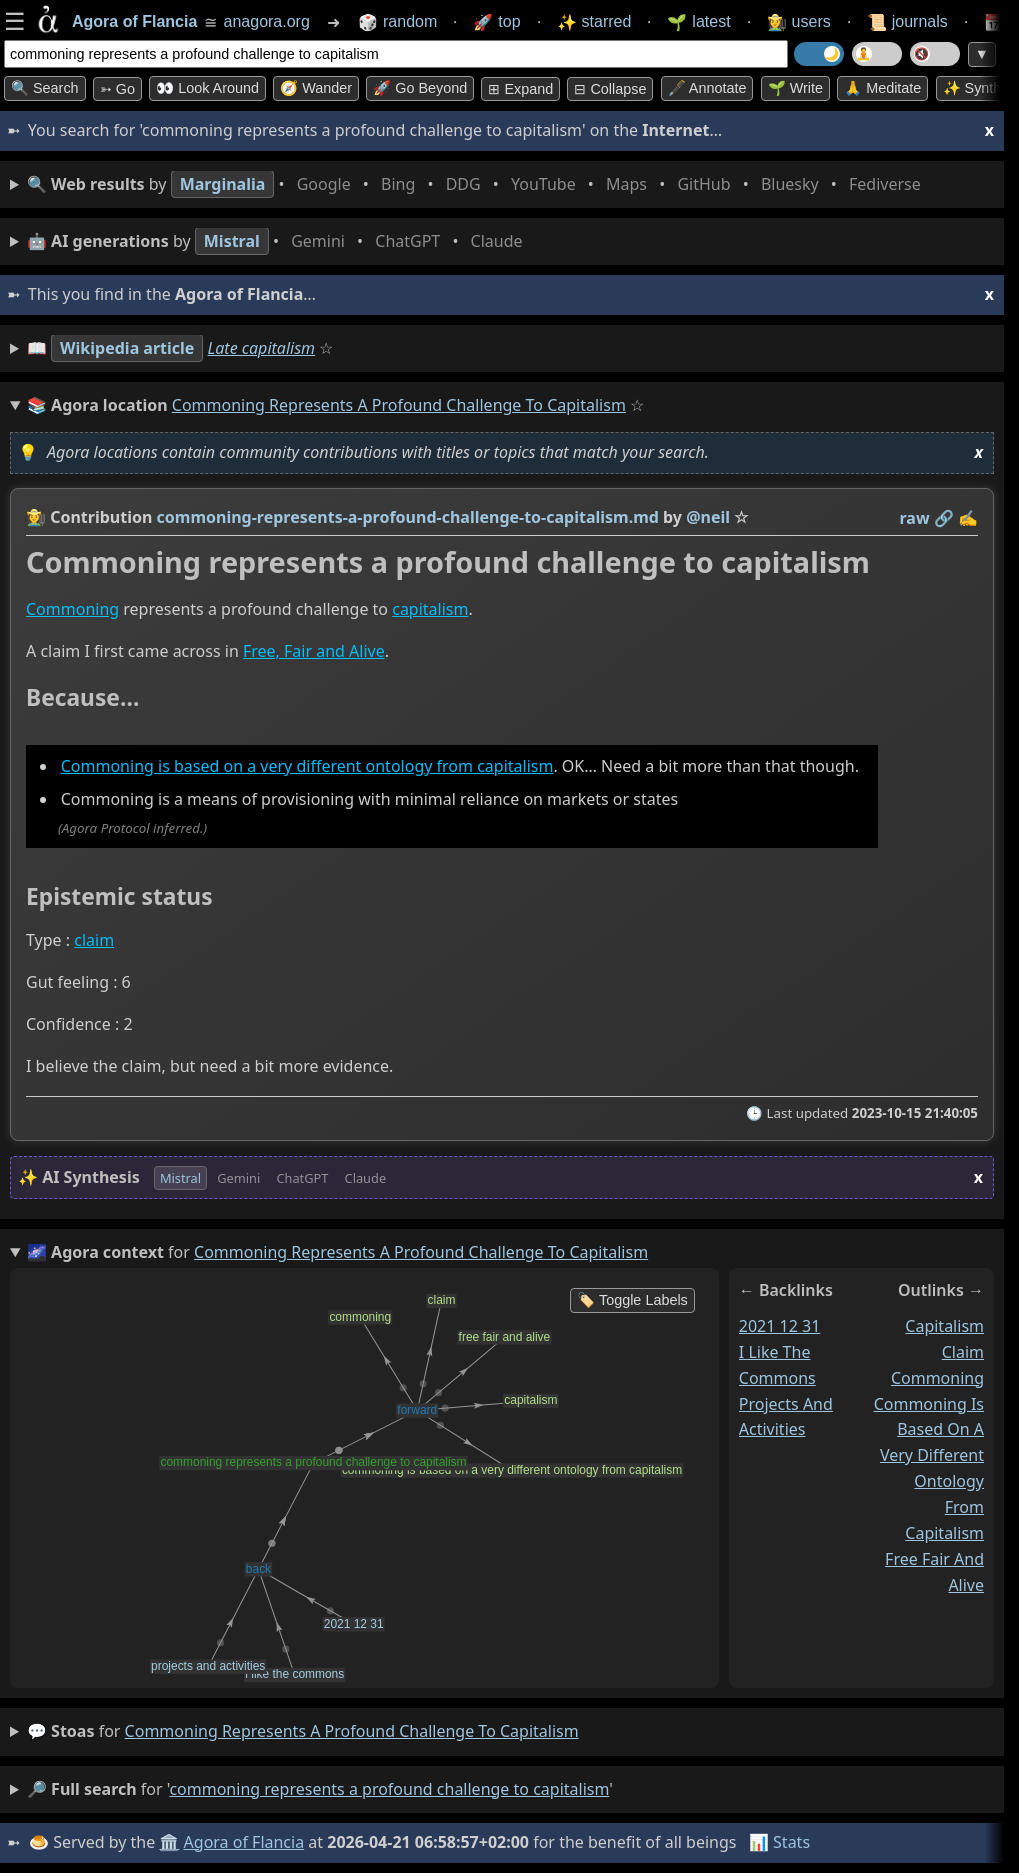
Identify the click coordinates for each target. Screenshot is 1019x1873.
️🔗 (944, 518)
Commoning (72, 610)
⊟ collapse (610, 89)
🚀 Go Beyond (420, 88)
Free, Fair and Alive (314, 651)
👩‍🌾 (36, 517)
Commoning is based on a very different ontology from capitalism (307, 767)
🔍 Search (45, 88)
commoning (937, 1378)
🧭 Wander (316, 88)
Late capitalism (262, 348)
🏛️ (169, 1842)
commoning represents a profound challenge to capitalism (352, 1731)
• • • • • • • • (478, 184)
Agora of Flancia (244, 1842)
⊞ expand (520, 89)
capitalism (430, 610)
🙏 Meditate (882, 88)
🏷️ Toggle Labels (632, 1300)
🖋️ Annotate (707, 88)
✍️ (968, 518)
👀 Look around (207, 88)
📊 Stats (779, 1842)
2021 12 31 (780, 1326)
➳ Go (117, 89)
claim (94, 941)
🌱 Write (795, 88)
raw (915, 518)
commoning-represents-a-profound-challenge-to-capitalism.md (408, 517)
